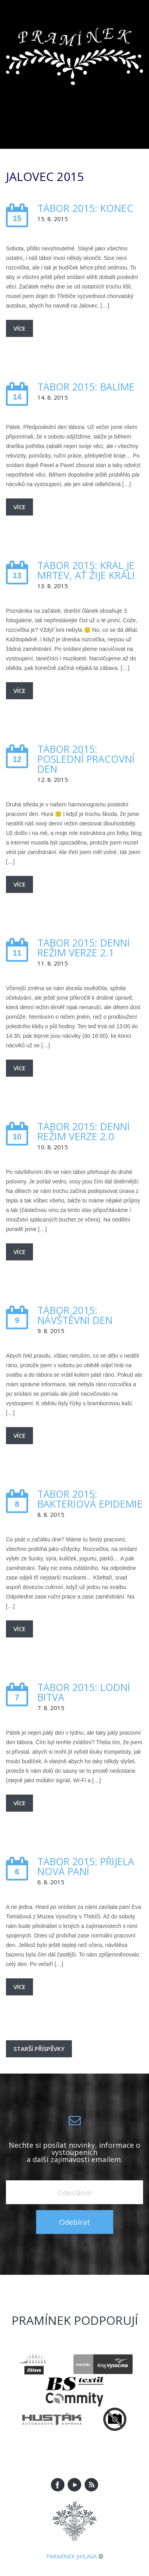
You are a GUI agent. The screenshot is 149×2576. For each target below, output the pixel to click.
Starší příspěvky (39, 2049)
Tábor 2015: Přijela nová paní (85, 1866)
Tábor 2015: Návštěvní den (74, 1315)
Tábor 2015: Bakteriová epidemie (90, 1499)
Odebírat (74, 2222)
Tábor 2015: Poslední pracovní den (86, 759)
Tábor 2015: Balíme (86, 387)
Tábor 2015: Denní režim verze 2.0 (83, 1131)
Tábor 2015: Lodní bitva (83, 1692)
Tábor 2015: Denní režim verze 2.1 (83, 948)
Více (19, 328)
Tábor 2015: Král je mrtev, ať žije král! (86, 570)
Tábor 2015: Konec (85, 208)
